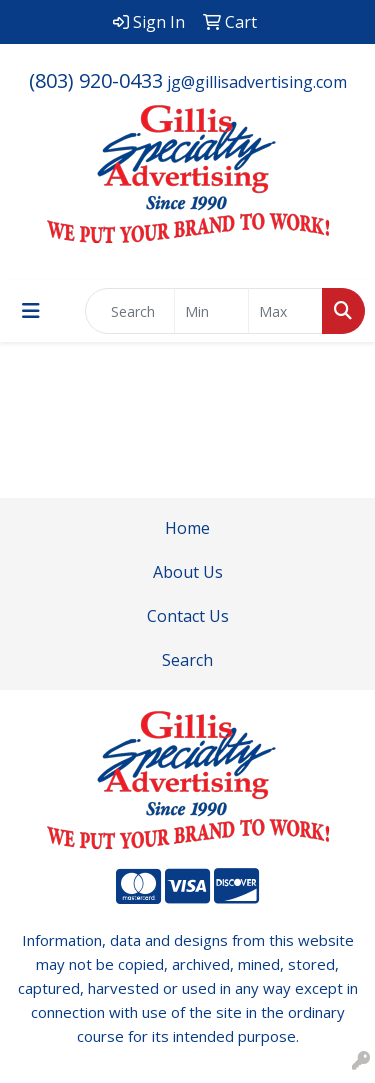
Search (187, 660)
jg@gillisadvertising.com (257, 82)
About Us (188, 572)
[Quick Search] (130, 311)
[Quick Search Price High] (285, 311)
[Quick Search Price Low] (211, 311)
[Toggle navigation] (31, 311)
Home (187, 528)
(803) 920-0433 (96, 80)
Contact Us (188, 616)
